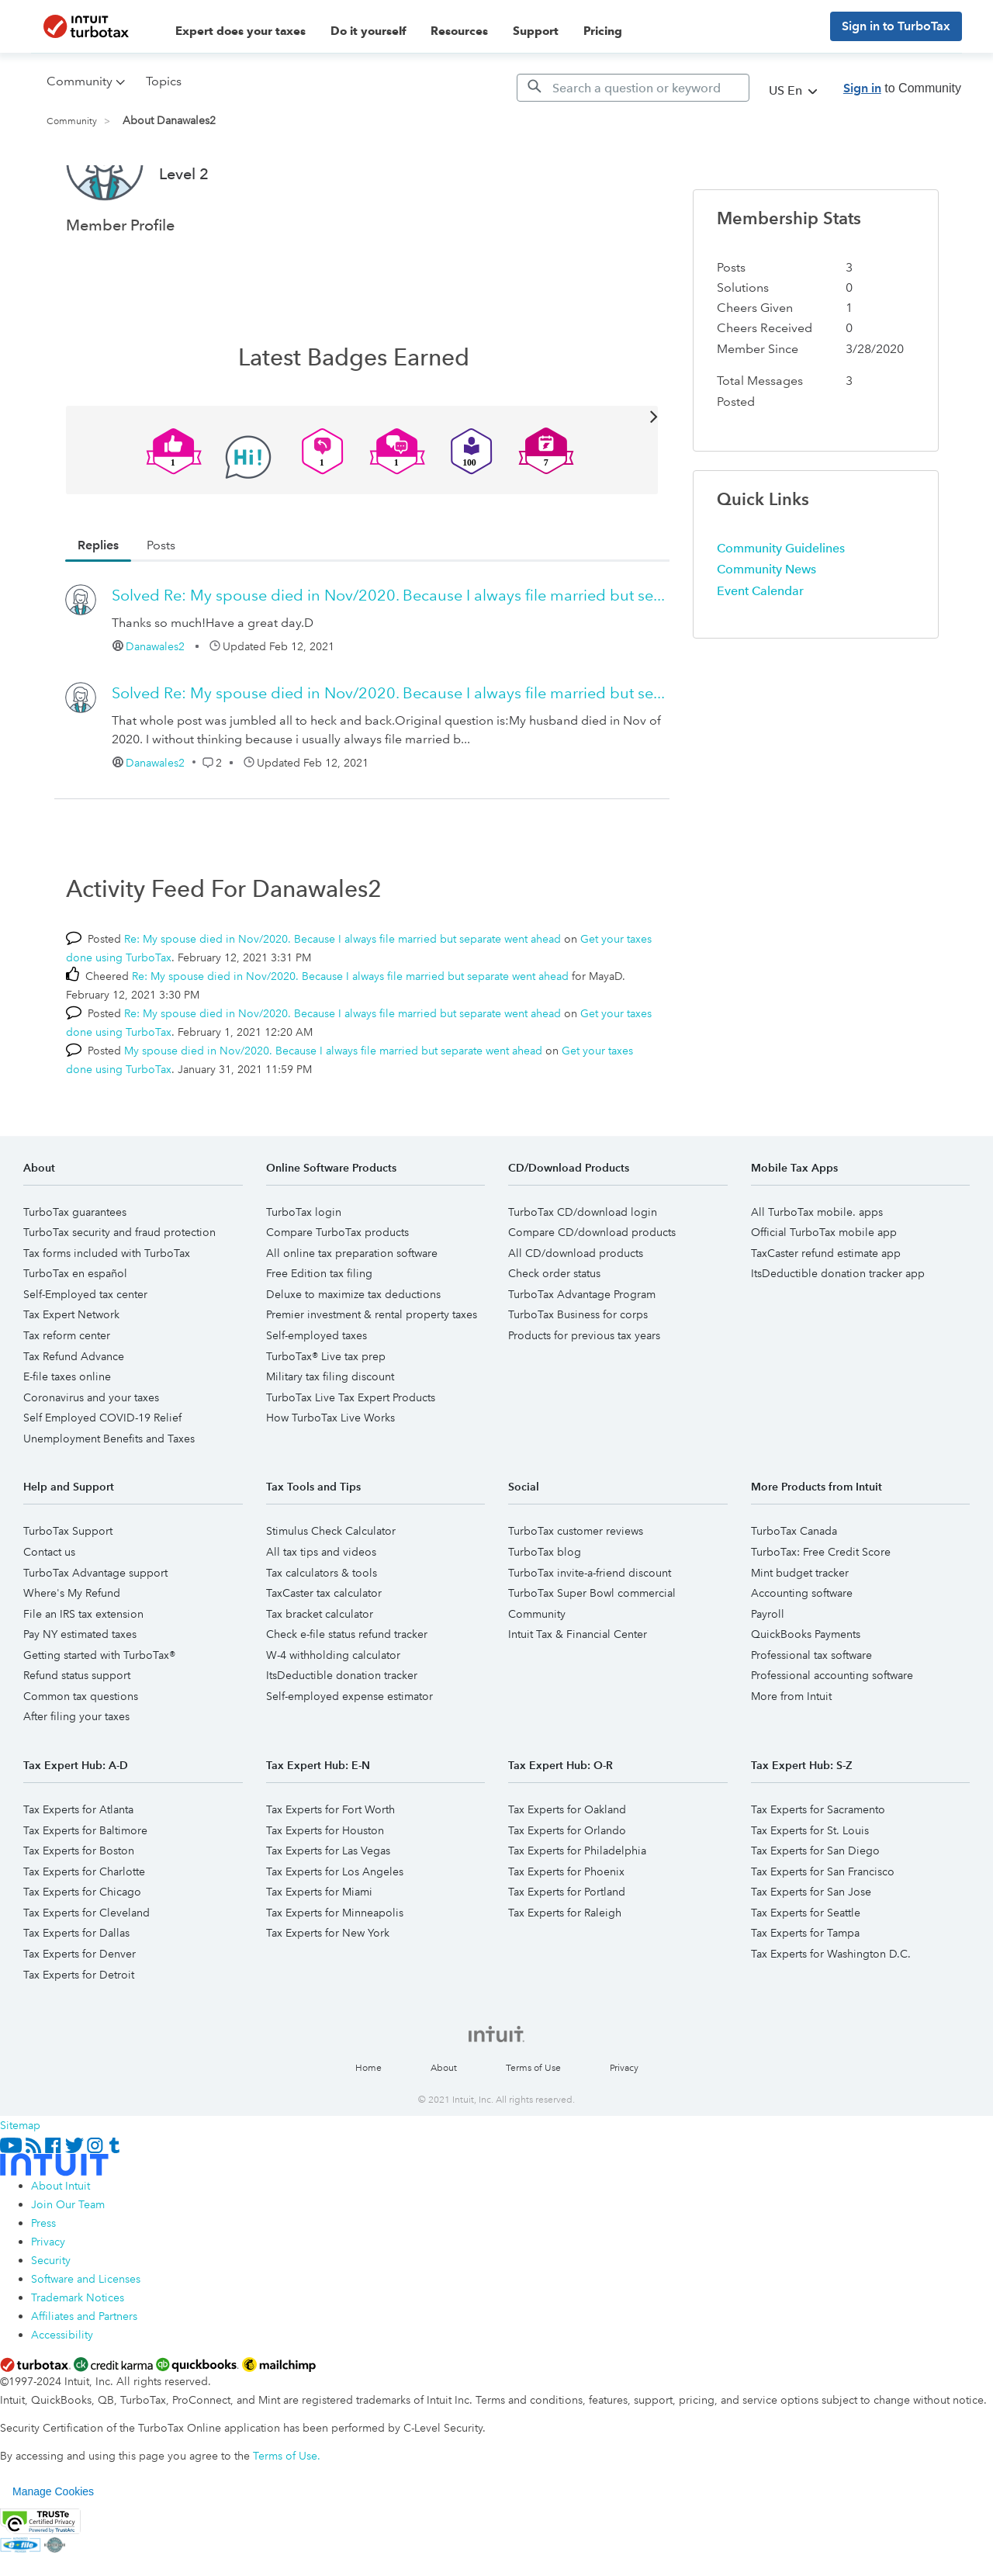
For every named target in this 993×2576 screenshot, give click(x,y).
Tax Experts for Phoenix (566, 1930)
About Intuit (60, 2244)
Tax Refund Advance (73, 1414)
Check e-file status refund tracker (346, 1692)
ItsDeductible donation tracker (341, 1733)
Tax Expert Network (71, 1373)
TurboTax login (303, 1270)
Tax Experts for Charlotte (84, 1930)
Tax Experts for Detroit (78, 2033)
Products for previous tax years (584, 1394)
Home (368, 2126)
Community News (766, 627)
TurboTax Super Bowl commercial (592, 1651)
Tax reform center (66, 1394)
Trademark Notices (77, 2356)
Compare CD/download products (592, 1290)
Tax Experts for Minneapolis (334, 1971)
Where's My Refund (71, 1651)
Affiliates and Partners (84, 2374)
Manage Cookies (53, 2549)
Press (43, 2281)
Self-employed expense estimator (349, 1754)
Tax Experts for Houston (325, 1889)
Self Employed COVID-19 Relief (102, 1476)
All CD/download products (575, 1311)
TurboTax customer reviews (575, 1589)
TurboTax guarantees (74, 1270)
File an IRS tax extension (83, 1672)
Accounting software (802, 1651)
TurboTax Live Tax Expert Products (350, 1456)
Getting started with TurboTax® (99, 1713)
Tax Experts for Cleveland (86, 1971)
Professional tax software (811, 1713)
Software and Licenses (85, 2337)
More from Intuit (791, 1754)
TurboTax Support (67, 1589)
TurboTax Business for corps (578, 1373)
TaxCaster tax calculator (324, 1651)
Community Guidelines (781, 606)
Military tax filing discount (330, 1435)
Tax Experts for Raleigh (564, 1971)
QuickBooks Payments (805, 1692)
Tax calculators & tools (321, 1631)
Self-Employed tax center (85, 1352)
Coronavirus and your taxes (91, 1456)
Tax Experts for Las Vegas (328, 1909)
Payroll (767, 1672)
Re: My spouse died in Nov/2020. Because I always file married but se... (388, 653)
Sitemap (20, 2183)
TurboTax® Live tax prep (326, 1414)
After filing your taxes (76, 1774)
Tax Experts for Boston (78, 1909)
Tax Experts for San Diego (815, 1909)
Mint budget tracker (800, 1631)
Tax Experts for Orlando (567, 1889)
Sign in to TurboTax (896, 26)
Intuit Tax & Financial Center (577, 1692)
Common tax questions (80, 1754)
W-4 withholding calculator (333, 1713)
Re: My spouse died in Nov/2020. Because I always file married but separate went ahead (342, 997)
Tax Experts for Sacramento (818, 1868)
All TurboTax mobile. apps (817, 1270)
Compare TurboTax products (337, 1290)
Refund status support (76, 1733)
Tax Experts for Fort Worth (330, 1868)
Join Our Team (68, 2263)
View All (361, 473)
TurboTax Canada (794, 1589)
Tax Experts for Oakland (567, 1868)
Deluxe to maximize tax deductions (353, 1352)
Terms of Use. (286, 2514)
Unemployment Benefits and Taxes (109, 1497)
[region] (496, 2550)
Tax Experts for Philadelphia (577, 1909)
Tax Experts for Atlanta (78, 1868)
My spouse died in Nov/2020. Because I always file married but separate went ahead (333, 1109)
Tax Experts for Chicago (82, 1950)
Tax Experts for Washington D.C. (831, 2012)
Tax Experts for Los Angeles (334, 1930)
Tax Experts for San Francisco (822, 1930)
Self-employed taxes (316, 1394)
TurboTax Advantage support (95, 1631)
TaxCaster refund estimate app (826, 1311)
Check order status (554, 1331)
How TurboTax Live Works (330, 1476)
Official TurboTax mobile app (824, 1290)
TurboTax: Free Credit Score (821, 1610)
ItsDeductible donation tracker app (838, 1331)
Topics (164, 81)
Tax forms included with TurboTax (106, 1311)
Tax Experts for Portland (566, 1950)
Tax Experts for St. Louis (810, 1889)
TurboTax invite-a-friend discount (589, 1631)
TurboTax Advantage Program (582, 1352)
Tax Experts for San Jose (811, 1950)
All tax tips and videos (321, 1610)
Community (72, 121)
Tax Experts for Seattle (805, 1971)
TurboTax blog (544, 1610)
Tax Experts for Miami (319, 1950)
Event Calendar (760, 649)
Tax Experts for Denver (79, 2012)
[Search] (633, 88)
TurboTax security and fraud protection (119, 1290)
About (444, 2126)
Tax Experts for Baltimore (85, 1889)
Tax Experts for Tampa (805, 1991)
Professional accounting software (832, 1733)
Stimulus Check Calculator (331, 1589)
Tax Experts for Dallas (76, 1991)
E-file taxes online (67, 1435)
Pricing (602, 31)
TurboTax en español (75, 1331)
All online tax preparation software (352, 1311)
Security (51, 2318)
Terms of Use (533, 2126)
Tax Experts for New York (327, 1991)
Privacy (624, 2126)
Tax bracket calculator (319, 1672)
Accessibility (62, 2393)
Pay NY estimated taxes (80, 1692)
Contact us (49, 1610)
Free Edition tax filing (319, 1331)
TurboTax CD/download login (582, 1270)
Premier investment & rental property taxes (371, 1373)
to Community (902, 88)
